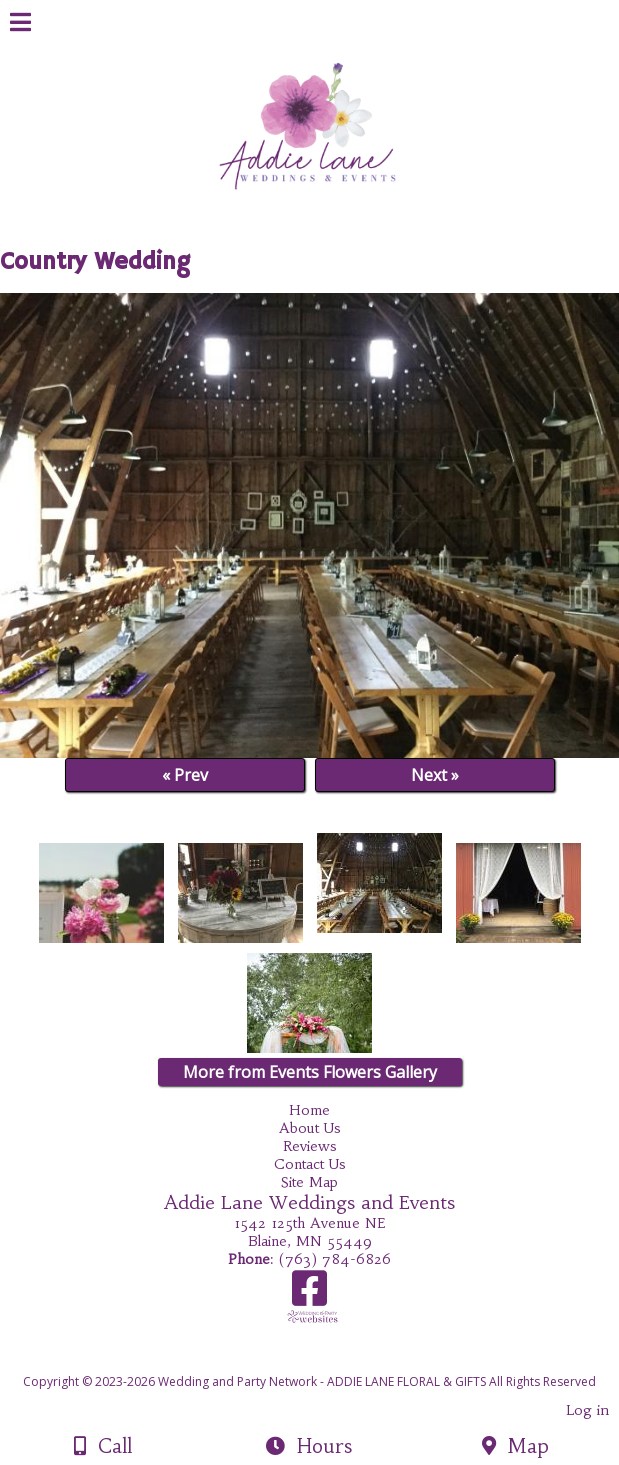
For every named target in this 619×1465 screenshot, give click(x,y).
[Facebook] (309, 1295)
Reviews (310, 1146)
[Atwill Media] (327, 1359)
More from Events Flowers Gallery (310, 1072)
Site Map (309, 1182)
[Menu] (20, 25)
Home (309, 1110)
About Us (310, 1128)
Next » (435, 775)
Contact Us (310, 1164)
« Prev (185, 775)
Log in (587, 1410)
